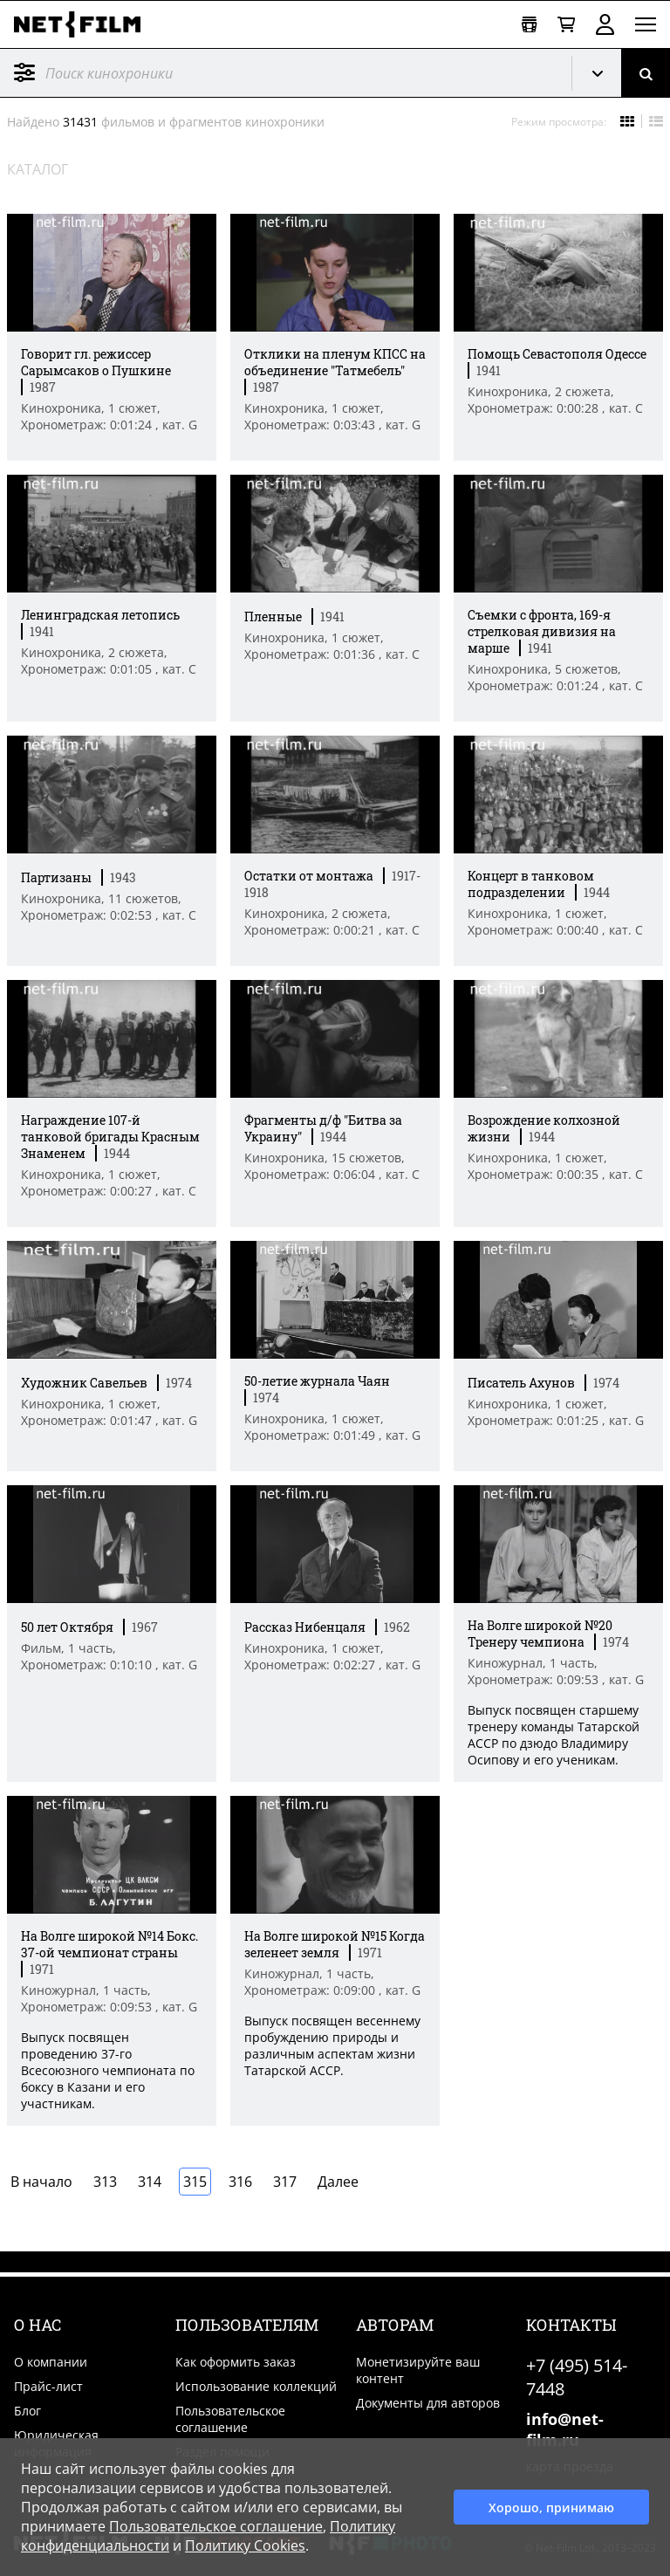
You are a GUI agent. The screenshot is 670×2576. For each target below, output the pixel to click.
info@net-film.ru (565, 2429)
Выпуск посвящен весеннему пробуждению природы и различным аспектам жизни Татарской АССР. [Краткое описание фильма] (332, 2045)
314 (149, 2181)
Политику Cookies (245, 2545)
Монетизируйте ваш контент (418, 2370)
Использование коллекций (256, 2386)
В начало (41, 2181)
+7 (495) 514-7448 (576, 2377)
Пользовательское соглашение (230, 2419)
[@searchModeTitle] (279, 73)
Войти (605, 24)
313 (105, 2181)
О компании (50, 2361)
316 (240, 2181)
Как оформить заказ (235, 2361)
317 (285, 2181)
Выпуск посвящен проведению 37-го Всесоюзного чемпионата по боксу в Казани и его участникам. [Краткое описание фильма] (108, 2070)
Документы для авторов (428, 2402)
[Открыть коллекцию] (529, 25)
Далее (338, 2181)
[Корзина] (566, 25)
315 (195, 2181)
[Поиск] (645, 73)
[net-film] (84, 24)
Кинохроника (603, 73)
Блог (27, 2410)
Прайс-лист (48, 2386)
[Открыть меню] (645, 24)
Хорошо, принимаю (551, 2507)
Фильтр (24, 72)
